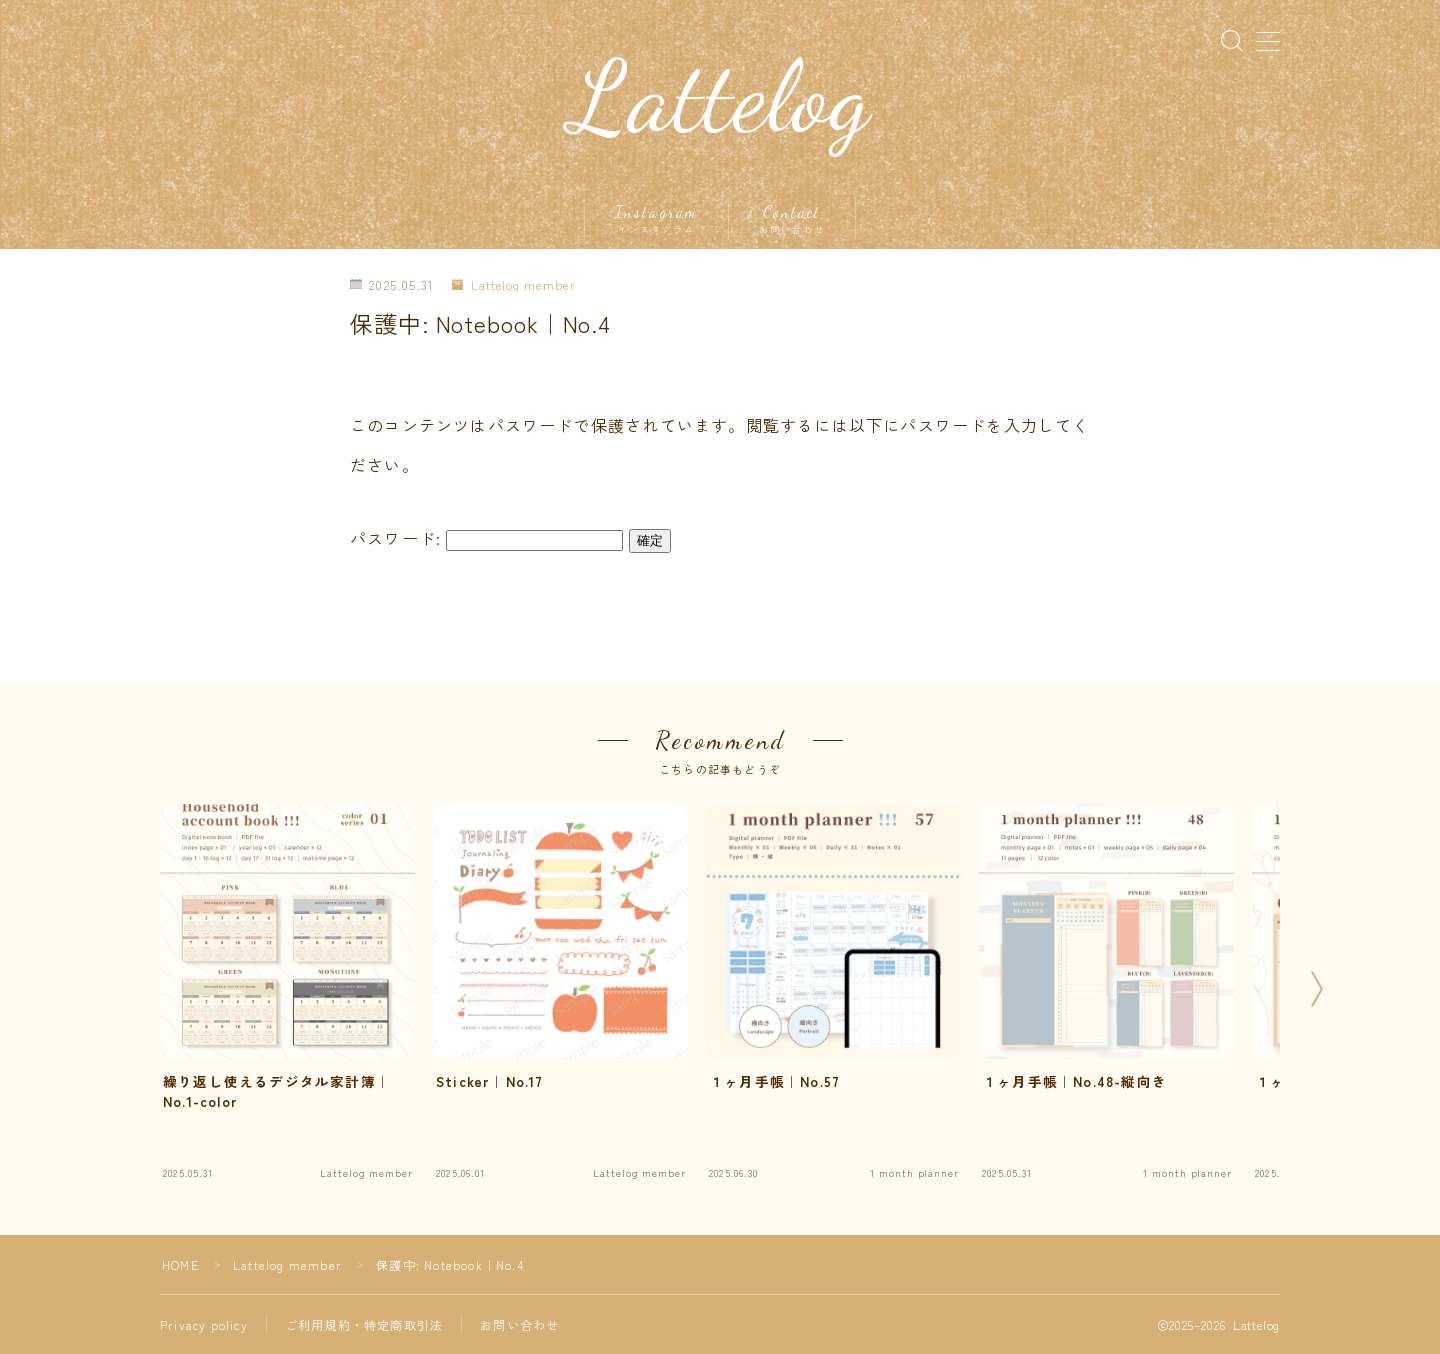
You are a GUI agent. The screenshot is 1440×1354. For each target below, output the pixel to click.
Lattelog (720, 97)
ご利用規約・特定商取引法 (364, 1324)
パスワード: (486, 538)
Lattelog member (513, 285)
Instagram (656, 219)
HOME (180, 1264)
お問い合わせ (519, 1324)
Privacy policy (204, 1324)
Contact (792, 219)
